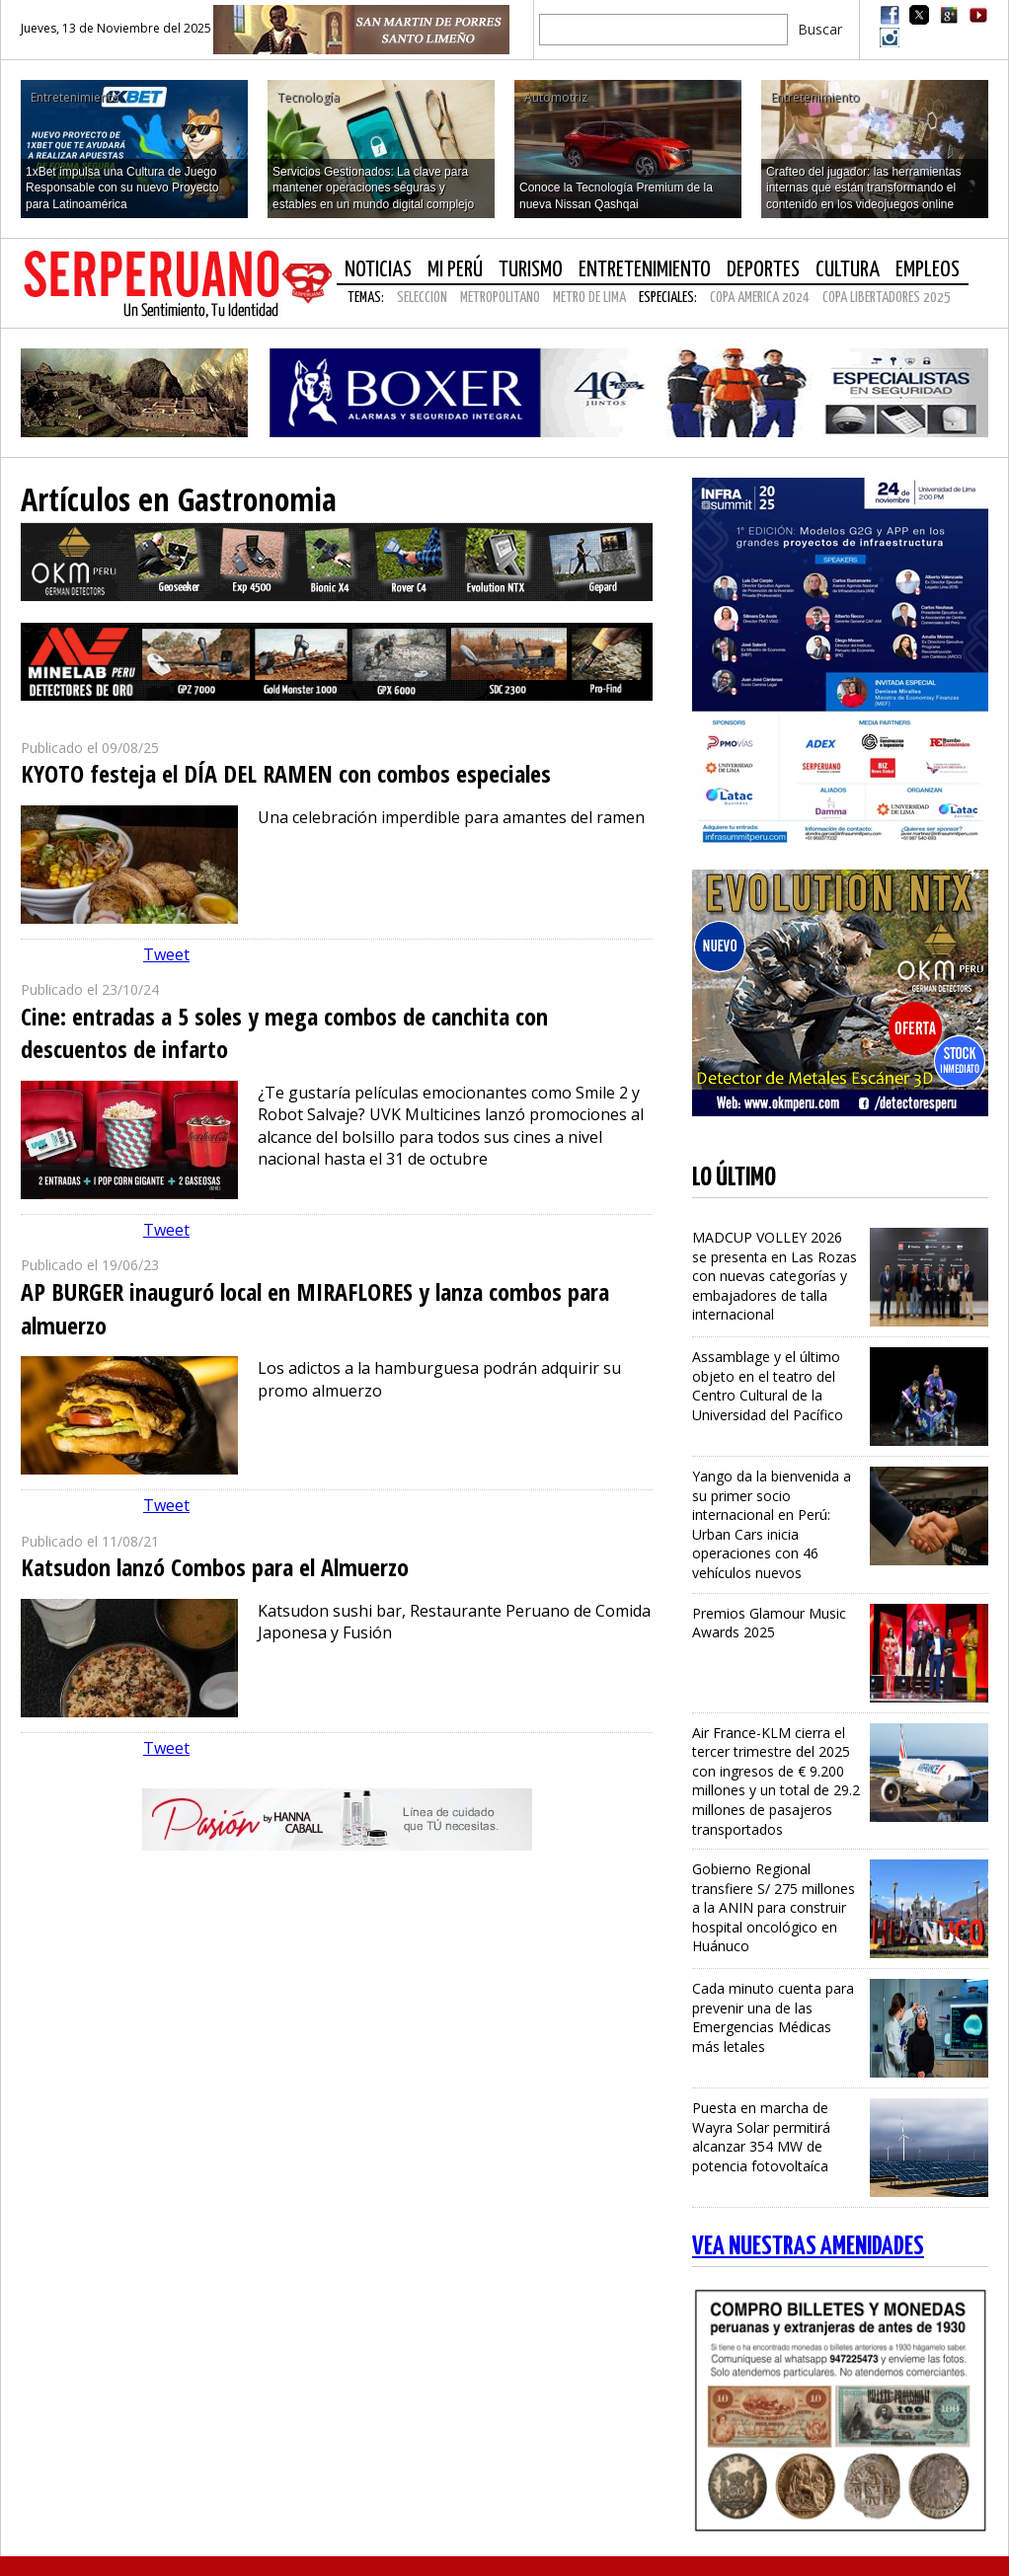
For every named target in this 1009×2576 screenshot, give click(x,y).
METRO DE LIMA (589, 297)
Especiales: (668, 297)
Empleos (927, 270)
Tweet (166, 954)
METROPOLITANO (500, 297)
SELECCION (422, 297)
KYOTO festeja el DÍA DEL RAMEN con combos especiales (286, 773)
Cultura (847, 270)
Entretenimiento (645, 270)
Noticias (378, 270)
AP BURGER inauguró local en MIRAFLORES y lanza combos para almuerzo (315, 1308)
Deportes (763, 270)
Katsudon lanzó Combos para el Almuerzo (215, 1567)
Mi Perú (455, 270)
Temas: (366, 297)
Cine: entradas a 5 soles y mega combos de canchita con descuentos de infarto (284, 1033)
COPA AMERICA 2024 (760, 297)
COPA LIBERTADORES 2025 (886, 297)
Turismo (531, 270)
